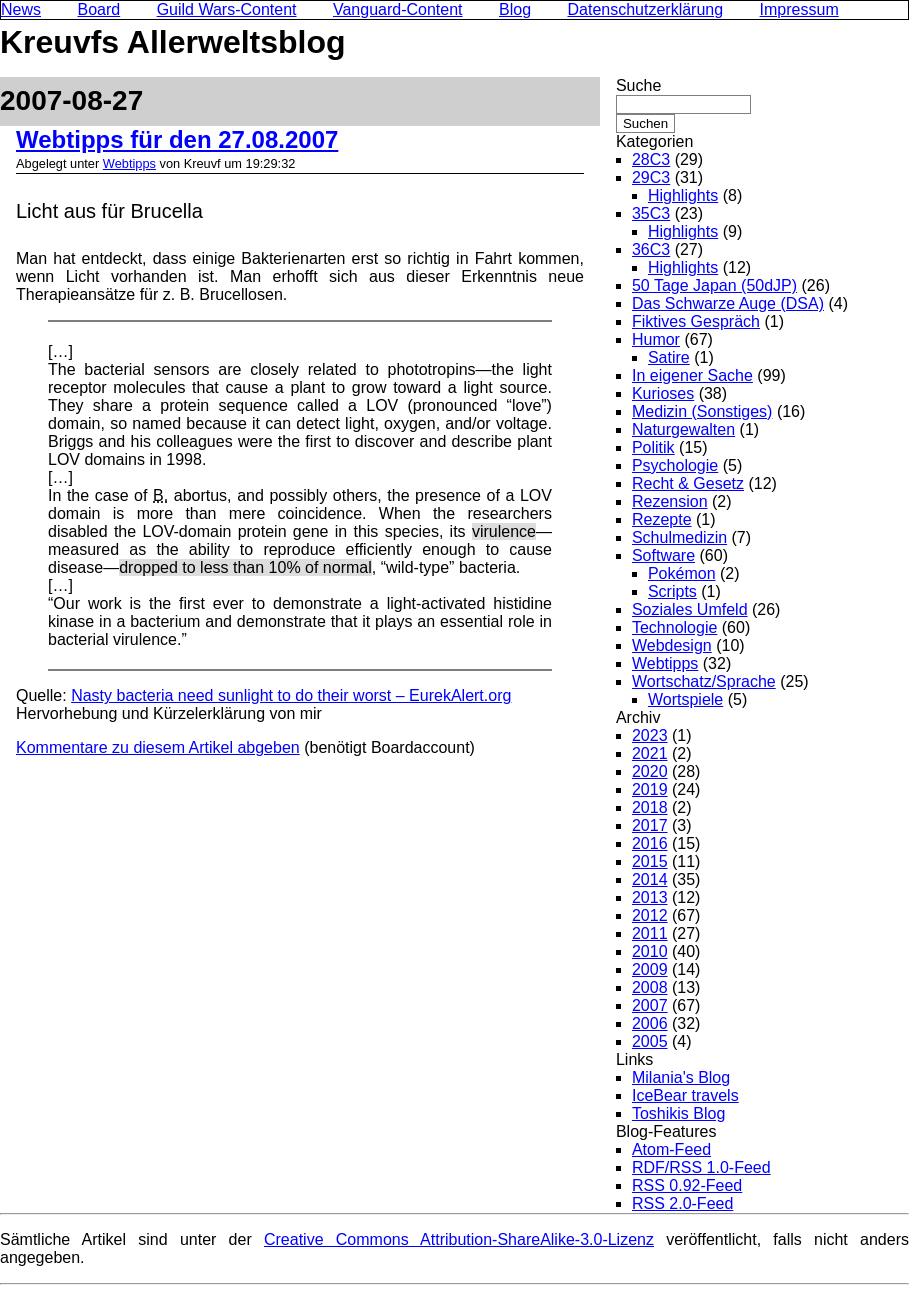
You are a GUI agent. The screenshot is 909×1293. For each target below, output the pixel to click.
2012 (650, 915)
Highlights (683, 195)
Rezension (670, 501)
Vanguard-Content (398, 9)
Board (98, 9)
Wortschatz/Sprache (704, 681)
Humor (656, 339)
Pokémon (682, 573)
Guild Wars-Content (227, 9)
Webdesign (672, 645)
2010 (650, 951)
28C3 (651, 159)
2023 (650, 735)
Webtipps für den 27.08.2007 (177, 139)
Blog (515, 9)
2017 (650, 825)
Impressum (799, 9)
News (21, 9)
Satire (669, 357)
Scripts (672, 591)
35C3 (651, 213)
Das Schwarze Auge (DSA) (728, 303)
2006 (650, 1023)
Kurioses (663, 393)
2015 (650, 861)
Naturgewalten (683, 429)
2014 (650, 879)
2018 (650, 807)
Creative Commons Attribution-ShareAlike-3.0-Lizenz (459, 1239)
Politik (653, 447)
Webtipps (129, 163)
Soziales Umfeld (690, 609)
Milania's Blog (681, 1077)
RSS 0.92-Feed (687, 1185)
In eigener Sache (692, 375)
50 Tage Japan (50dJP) (714, 285)
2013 (650, 897)
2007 (650, 1005)
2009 (650, 969)
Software (663, 555)
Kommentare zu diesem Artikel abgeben (158, 747)
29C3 (651, 177)
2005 (650, 1041)
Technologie (674, 627)
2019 (650, 789)
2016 (650, 843)
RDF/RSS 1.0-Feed (701, 1167)
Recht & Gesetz (688, 483)
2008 (650, 987)
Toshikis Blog (678, 1113)
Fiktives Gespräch (696, 321)
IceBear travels (685, 1095)
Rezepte (662, 519)
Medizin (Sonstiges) (702, 411)
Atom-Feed (671, 1149)
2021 (650, 753)
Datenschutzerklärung (646, 9)
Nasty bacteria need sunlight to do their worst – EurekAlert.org (291, 695)
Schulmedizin (679, 537)
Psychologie (675, 465)
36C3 (651, 249)
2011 (650, 933)
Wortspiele (685, 699)
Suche (638, 85)
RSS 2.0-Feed (682, 1203)
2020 (650, 771)
